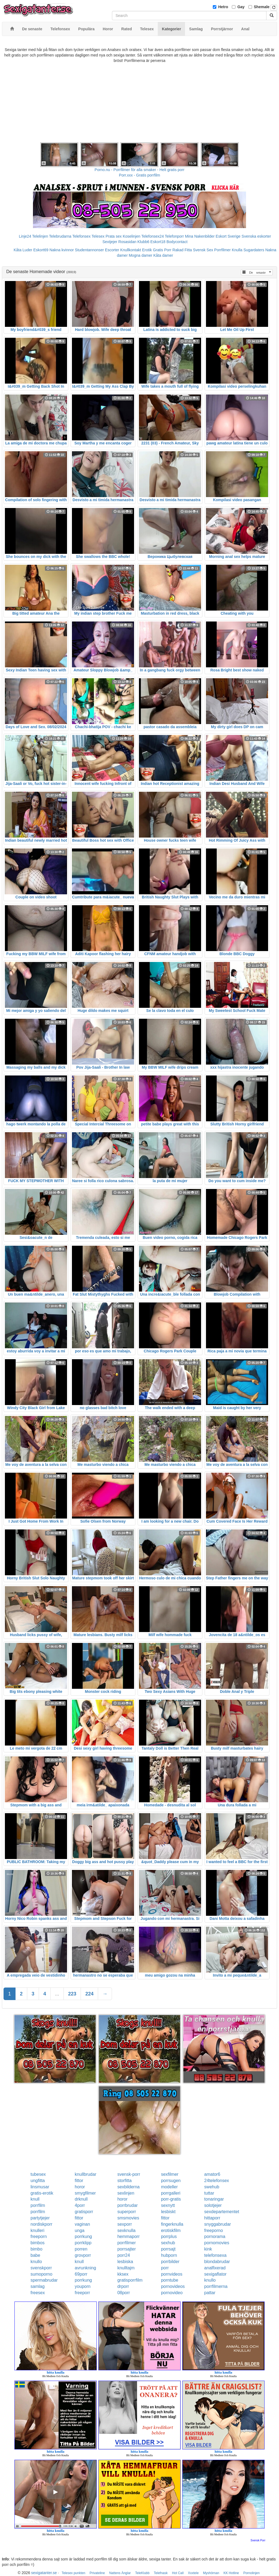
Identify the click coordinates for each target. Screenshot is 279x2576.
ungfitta (38, 2180)
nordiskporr (41, 2224)
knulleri (37, 2230)
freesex (38, 2292)
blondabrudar (217, 2261)
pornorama (214, 2236)
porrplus (169, 2236)
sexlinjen (125, 2193)
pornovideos (173, 2286)
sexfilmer (169, 2174)
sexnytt (168, 2205)
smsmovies (128, 2218)
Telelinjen (40, 236)
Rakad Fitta (182, 250)
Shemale (262, 7)
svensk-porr (128, 2174)
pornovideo (172, 2292)
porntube (169, 2280)
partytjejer (40, 2218)
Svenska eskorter (256, 236)
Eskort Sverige (228, 236)
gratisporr (84, 2211)
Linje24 (25, 236)
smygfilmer (85, 2193)
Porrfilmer (222, 250)
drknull (81, 2199)
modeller (169, 2186)
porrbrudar (127, 2205)
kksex (123, 2274)
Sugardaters (253, 250)
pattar (210, 2292)
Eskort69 (40, 250)
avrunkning (85, 2268)
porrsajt (168, 2249)
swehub (211, 2186)
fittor (79, 2180)
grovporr (83, 2255)
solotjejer (213, 2205)
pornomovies (216, 2242)
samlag (38, 2286)
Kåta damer (163, 255)
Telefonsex (81, 236)
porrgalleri (170, 2193)
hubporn (169, 2255)
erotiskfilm (171, 2230)
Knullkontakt (130, 250)
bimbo (37, 2249)
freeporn (39, 2236)
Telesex (98, 236)
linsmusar (40, 2186)
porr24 (123, 2255)
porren (81, 2249)
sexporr (124, 2224)
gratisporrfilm (129, 2280)
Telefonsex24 (152, 236)
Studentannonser (89, 250)
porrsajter (126, 2249)
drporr (123, 2286)
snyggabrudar (217, 2224)
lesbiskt (168, 2211)
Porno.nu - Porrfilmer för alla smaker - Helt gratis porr (139, 170)
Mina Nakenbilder (200, 236)
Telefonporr (174, 236)
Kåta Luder (23, 250)
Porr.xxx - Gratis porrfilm (139, 175)
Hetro (223, 7)
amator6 (212, 2174)
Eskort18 (157, 242)
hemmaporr (128, 2236)
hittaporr (212, 2218)
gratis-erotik (42, 2193)
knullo (36, 2261)
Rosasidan (127, 242)
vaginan (82, 2224)
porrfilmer (126, 2242)
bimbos (38, 2242)
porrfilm (38, 2205)
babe (35, 2255)
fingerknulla (172, 2224)
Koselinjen (131, 236)
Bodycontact (176, 242)
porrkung (83, 2236)
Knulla (237, 250)
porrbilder (170, 2261)
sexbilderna (128, 2186)
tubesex (38, 2174)
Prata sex (113, 236)
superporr (126, 2211)
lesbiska (125, 2261)
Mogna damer (140, 255)
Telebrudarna (60, 236)
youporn (82, 2286)
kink (208, 2249)
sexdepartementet (221, 2211)
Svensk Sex (203, 250)
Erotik (147, 250)
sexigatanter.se (44, 2573)
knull (35, 2199)
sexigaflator (215, 2274)
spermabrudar (44, 2280)
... (57, 1994)
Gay (240, 7)
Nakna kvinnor (61, 250)
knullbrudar (85, 2174)
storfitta (124, 2180)
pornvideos (171, 2274)
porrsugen (171, 2180)
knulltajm (126, 2268)
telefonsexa (215, 2255)
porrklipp (83, 2242)
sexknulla (126, 2230)
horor (80, 2186)
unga (79, 2230)
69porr (81, 2274)
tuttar (209, 2193)
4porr (80, 2205)
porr (165, 2268)
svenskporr (41, 2268)
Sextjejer (109, 242)
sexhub (168, 2242)
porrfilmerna (216, 2286)
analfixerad (215, 2268)
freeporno (213, 2230)
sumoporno (41, 2274)
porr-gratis (171, 2199)
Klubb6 (143, 242)
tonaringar (214, 2199)
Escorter (112, 250)
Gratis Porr (162, 250)
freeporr (82, 2292)
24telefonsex (216, 2180)
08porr (123, 2292)
